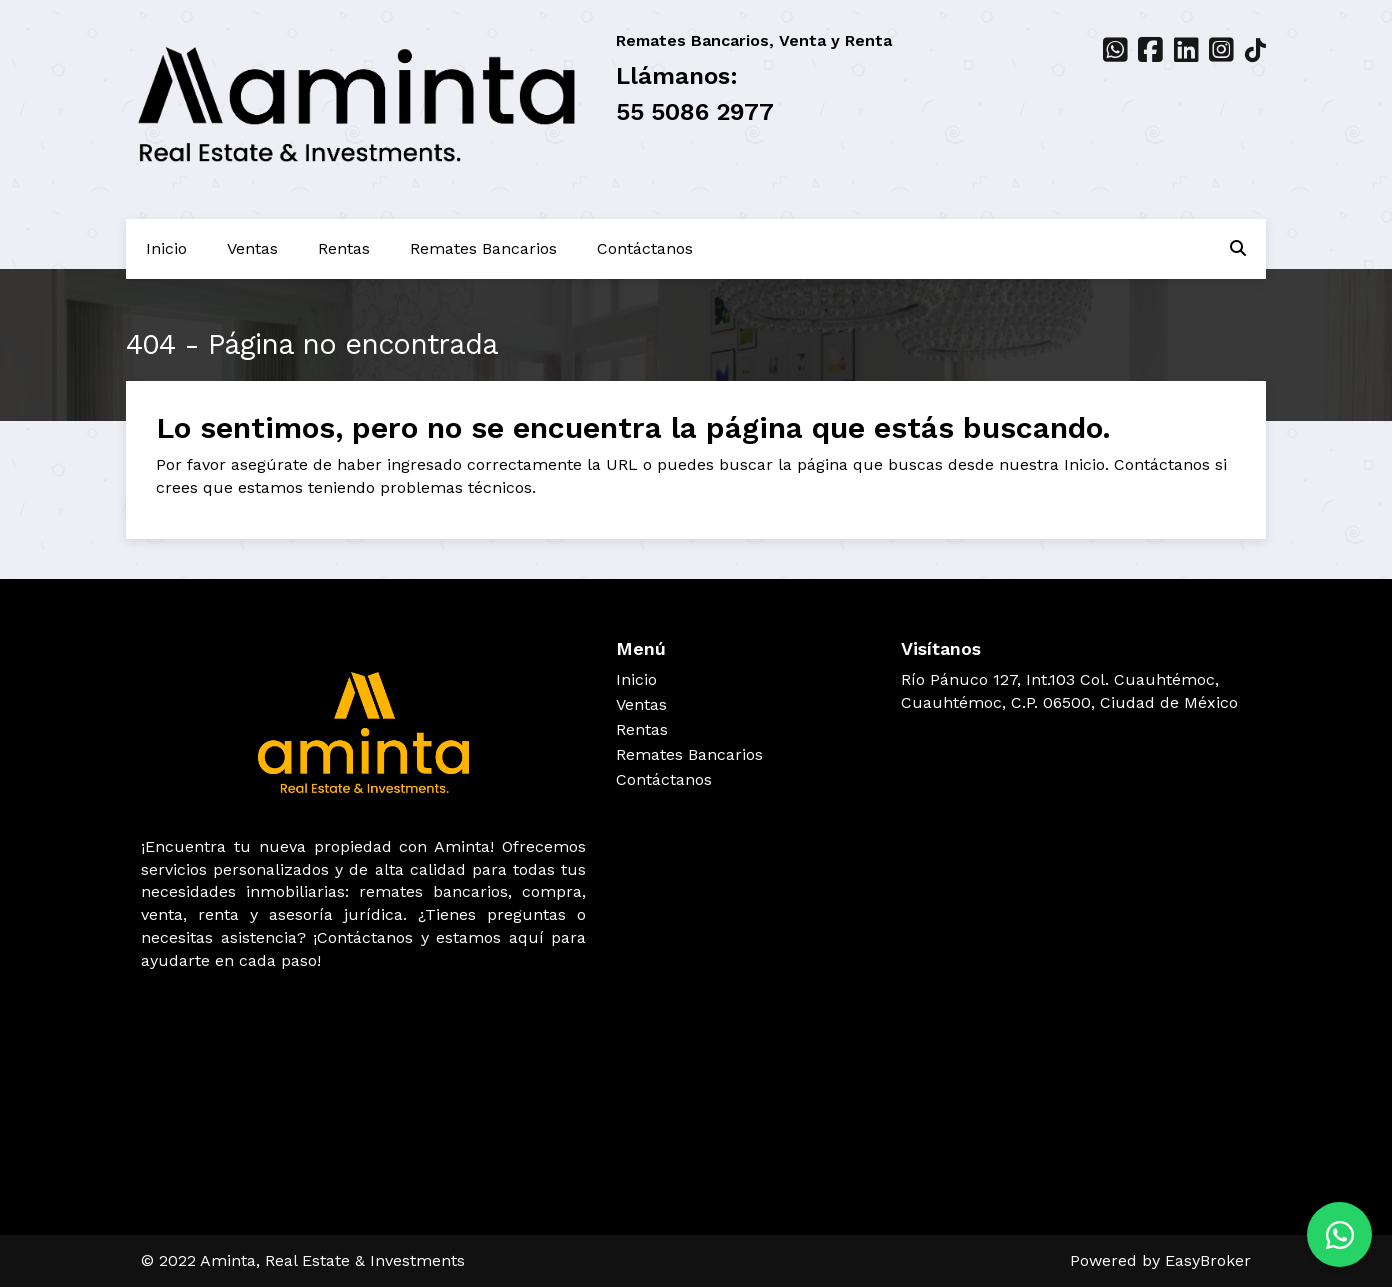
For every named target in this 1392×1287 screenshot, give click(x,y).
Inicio (166, 248)
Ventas (252, 248)
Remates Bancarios (483, 248)
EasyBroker (1208, 1260)
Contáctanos (645, 248)
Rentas (344, 248)
